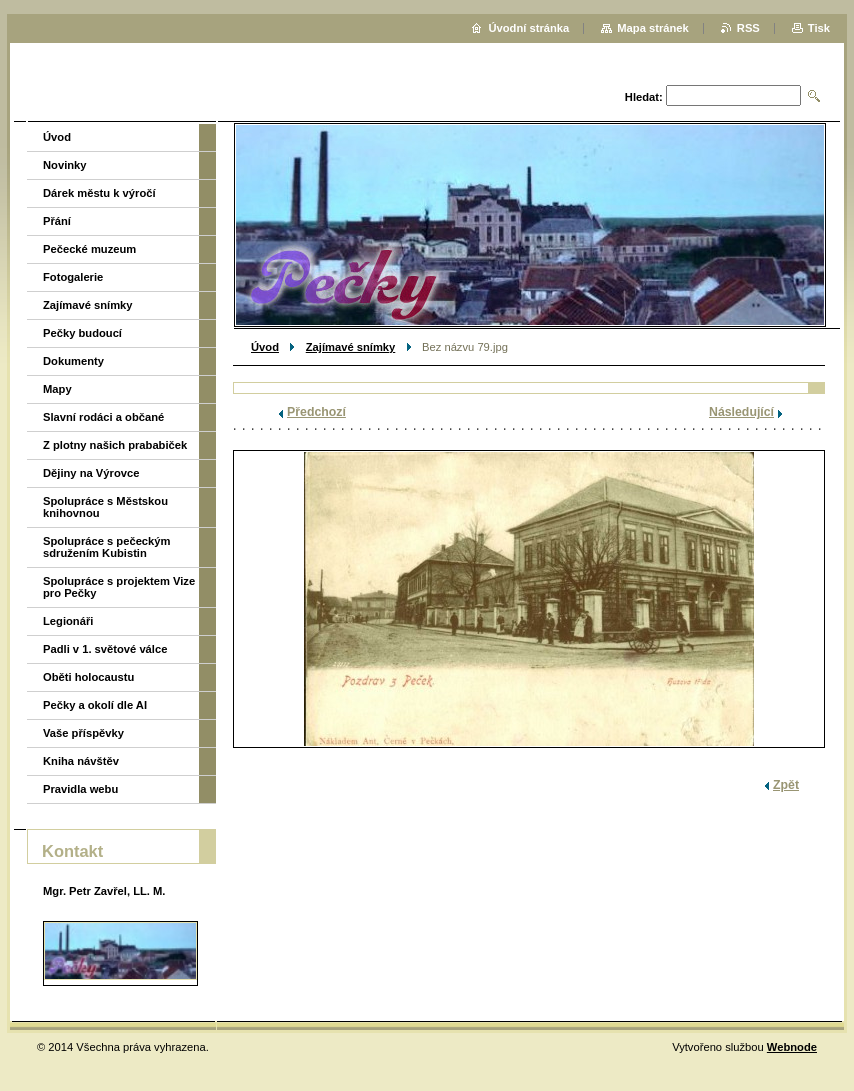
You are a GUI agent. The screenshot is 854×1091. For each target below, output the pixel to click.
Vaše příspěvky (83, 733)
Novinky (65, 165)
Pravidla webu (80, 789)
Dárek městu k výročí (99, 193)
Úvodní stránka (528, 28)
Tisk (819, 28)
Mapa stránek (653, 28)
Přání (57, 221)
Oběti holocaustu (88, 677)
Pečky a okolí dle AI (95, 705)
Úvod (265, 347)
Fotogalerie (73, 277)
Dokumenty (73, 361)
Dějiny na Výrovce (91, 473)
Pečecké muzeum (89, 249)
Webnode (792, 1047)
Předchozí (316, 412)
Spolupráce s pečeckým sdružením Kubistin (106, 547)
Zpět (786, 785)
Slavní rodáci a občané (103, 417)
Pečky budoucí (82, 333)
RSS (748, 28)
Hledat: (644, 97)
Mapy (57, 389)
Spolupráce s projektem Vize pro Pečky (119, 587)
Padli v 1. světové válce (105, 649)
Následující (741, 412)
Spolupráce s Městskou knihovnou (105, 507)
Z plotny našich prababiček (115, 445)
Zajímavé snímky (351, 347)
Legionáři (68, 621)
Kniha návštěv (81, 761)
